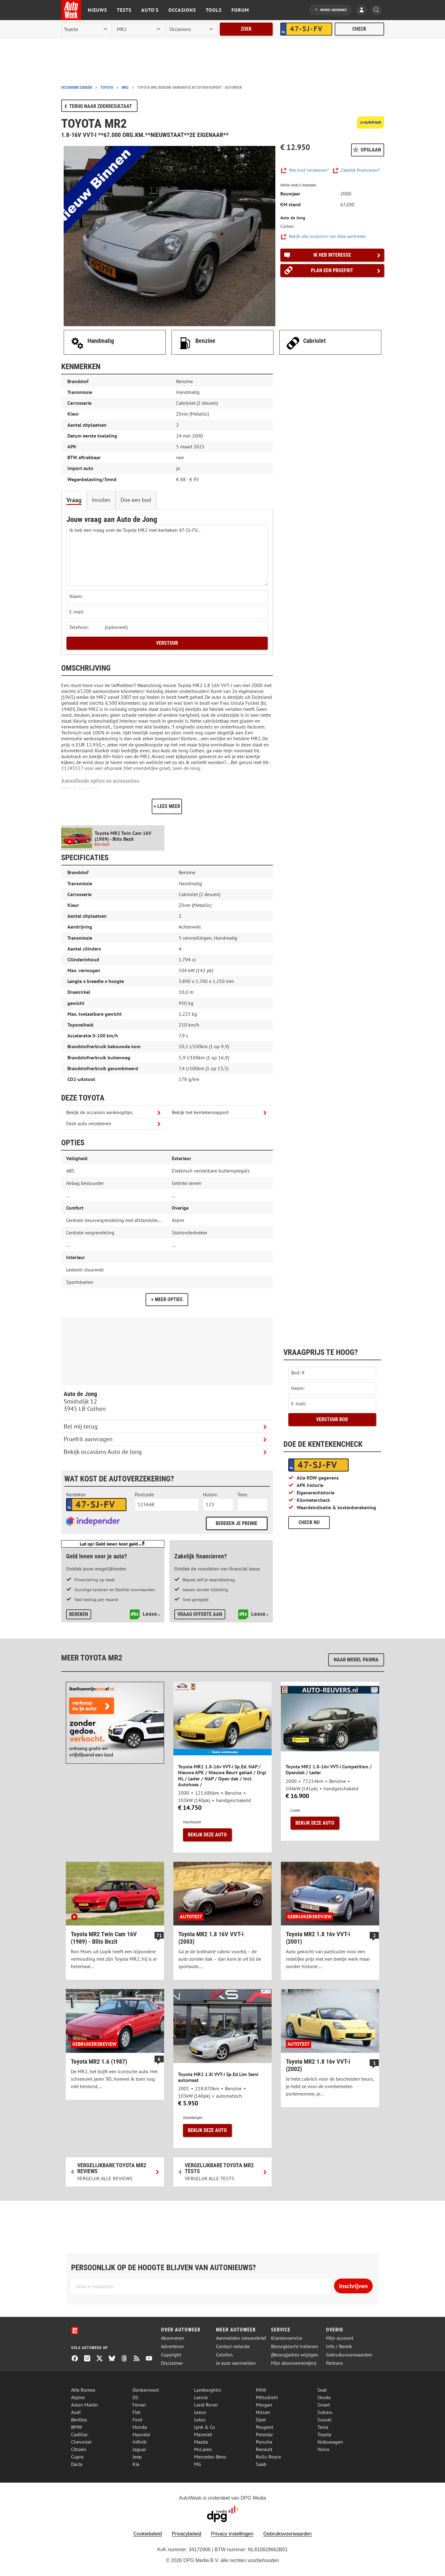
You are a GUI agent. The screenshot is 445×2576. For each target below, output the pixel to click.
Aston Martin (84, 2405)
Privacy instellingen (232, 2533)
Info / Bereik (339, 2346)
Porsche (264, 2442)
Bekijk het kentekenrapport (200, 1112)
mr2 (125, 87)
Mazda (201, 2442)
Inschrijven (353, 2286)
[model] (139, 29)
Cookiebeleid (147, 2533)
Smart (323, 2405)
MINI (261, 2390)
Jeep (137, 2457)
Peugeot (264, 2427)
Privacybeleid (186, 2533)
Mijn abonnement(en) (293, 2363)
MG (197, 2464)
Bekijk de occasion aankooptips (99, 1112)
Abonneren (172, 2338)
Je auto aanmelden (236, 2363)
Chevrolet (81, 2442)
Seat (322, 2390)
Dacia (77, 2464)
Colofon (224, 2355)
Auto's (150, 10)
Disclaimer (172, 2363)
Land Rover (206, 2405)
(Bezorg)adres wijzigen (294, 2355)
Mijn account (339, 2338)
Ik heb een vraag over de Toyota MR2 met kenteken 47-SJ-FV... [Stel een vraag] (167, 555)
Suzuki (324, 2419)
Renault (264, 2449)
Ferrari (139, 2405)
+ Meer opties (167, 1299)
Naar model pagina (356, 1660)
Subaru (325, 2412)
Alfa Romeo (83, 2390)
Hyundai (141, 2434)
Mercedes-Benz (210, 2457)
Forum (240, 10)
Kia (136, 2464)
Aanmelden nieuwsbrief (241, 2338)
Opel (261, 2419)
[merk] (86, 29)
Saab (261, 2464)
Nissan (263, 2412)
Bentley (79, 2419)
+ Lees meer (167, 806)
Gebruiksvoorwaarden (349, 2355)
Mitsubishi (267, 2397)
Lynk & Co (204, 2427)
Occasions (182, 10)
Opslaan (371, 150)
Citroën (78, 2449)
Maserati (203, 2434)
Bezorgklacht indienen (294, 2346)
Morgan (264, 2405)
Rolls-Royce (268, 2457)
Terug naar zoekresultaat (100, 106)
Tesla (322, 2427)
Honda (140, 2427)
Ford (137, 2419)
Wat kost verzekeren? (309, 170)
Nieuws (97, 10)
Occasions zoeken (76, 87)
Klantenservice (286, 2338)
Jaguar (139, 2449)
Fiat (136, 2412)
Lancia (201, 2397)
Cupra (77, 2457)
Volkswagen (330, 2442)
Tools (214, 10)
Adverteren (172, 2346)
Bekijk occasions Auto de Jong (103, 1452)
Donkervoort (146, 2390)
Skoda (324, 2397)
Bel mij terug (81, 1426)
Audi (76, 2412)
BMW (76, 2427)
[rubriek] (192, 29)
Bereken (78, 1614)
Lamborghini (207, 2390)
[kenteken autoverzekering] (96, 1504)
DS (135, 2397)
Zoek (246, 29)
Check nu (309, 1522)
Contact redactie (233, 2346)
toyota (106, 87)
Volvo (323, 2449)
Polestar (264, 2434)
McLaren (203, 2449)
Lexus (200, 2412)
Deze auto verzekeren (88, 1123)
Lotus (200, 2419)
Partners (334, 2363)
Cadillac (79, 2434)
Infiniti (139, 2442)
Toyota (324, 2434)
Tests (124, 10)
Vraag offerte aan (199, 1614)
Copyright (171, 2355)
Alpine (78, 2397)
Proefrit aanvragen (88, 1439)
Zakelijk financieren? (360, 170)
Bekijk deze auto (207, 1835)
